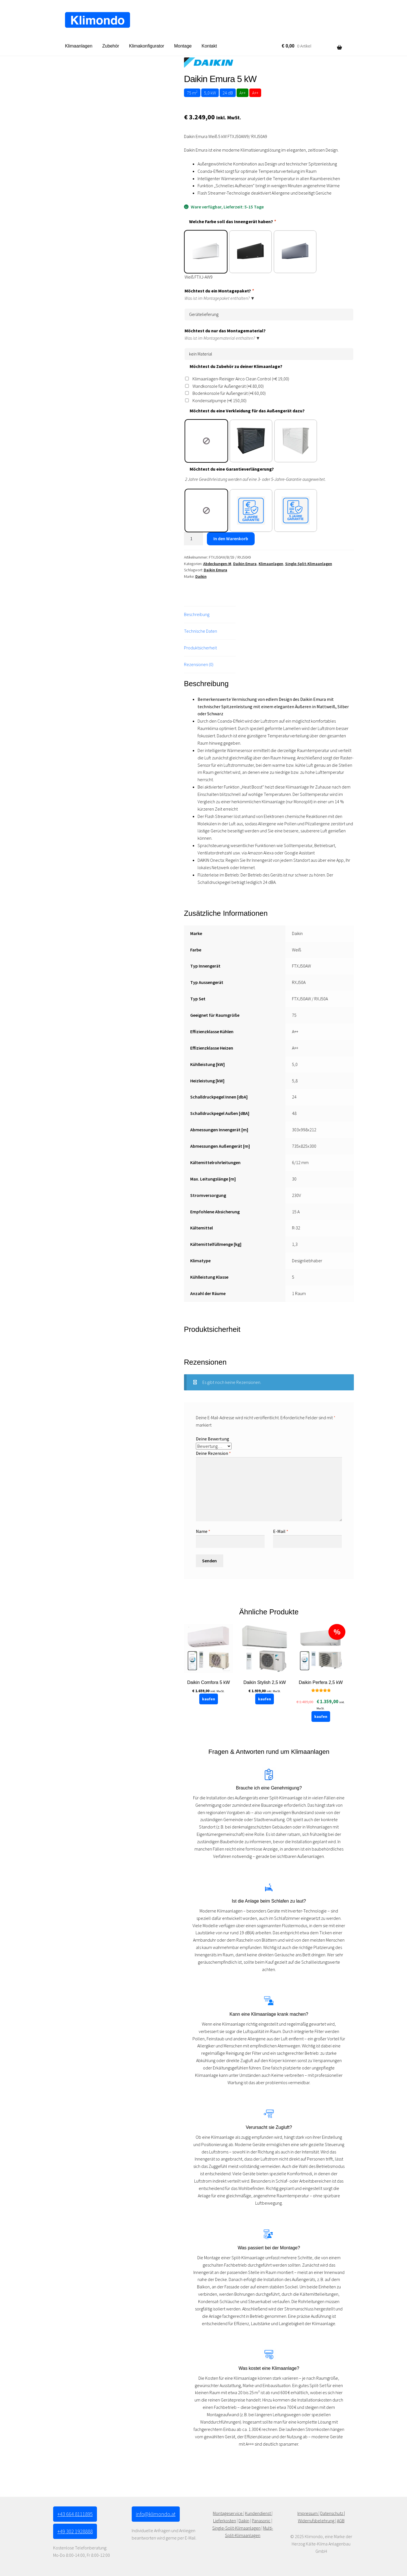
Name (203, 1531)
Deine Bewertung (212, 1439)
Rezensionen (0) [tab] (198, 664)
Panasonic (261, 2520)
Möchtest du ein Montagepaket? (219, 291)
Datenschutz (331, 2513)
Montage (183, 46)
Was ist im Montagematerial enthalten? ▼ (222, 337)
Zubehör (110, 46)
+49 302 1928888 (75, 2531)
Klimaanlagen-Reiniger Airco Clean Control (240, 379)
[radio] (206, 252)
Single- (218, 2528)
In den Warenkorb (230, 538)
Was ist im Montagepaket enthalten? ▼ (220, 297)
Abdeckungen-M (217, 563)
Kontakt (209, 46)
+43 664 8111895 (75, 2514)
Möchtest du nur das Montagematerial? (225, 330)
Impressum (308, 2513)
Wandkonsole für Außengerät (228, 386)
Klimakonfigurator (146, 46)
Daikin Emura (245, 563)
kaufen (208, 1698)
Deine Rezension (213, 1453)
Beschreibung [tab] (196, 614)
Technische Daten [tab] (200, 631)
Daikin (201, 576)
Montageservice (228, 2513)
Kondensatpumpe (219, 400)
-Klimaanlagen (247, 2528)
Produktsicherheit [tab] (200, 648)
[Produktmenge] (193, 538)
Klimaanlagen (78, 46)
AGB (341, 2520)
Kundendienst (258, 2513)
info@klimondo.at (156, 2514)
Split (229, 2528)
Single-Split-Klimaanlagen (308, 563)
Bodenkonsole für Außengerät (229, 393)
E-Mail (280, 1531)
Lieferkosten (224, 2520)
